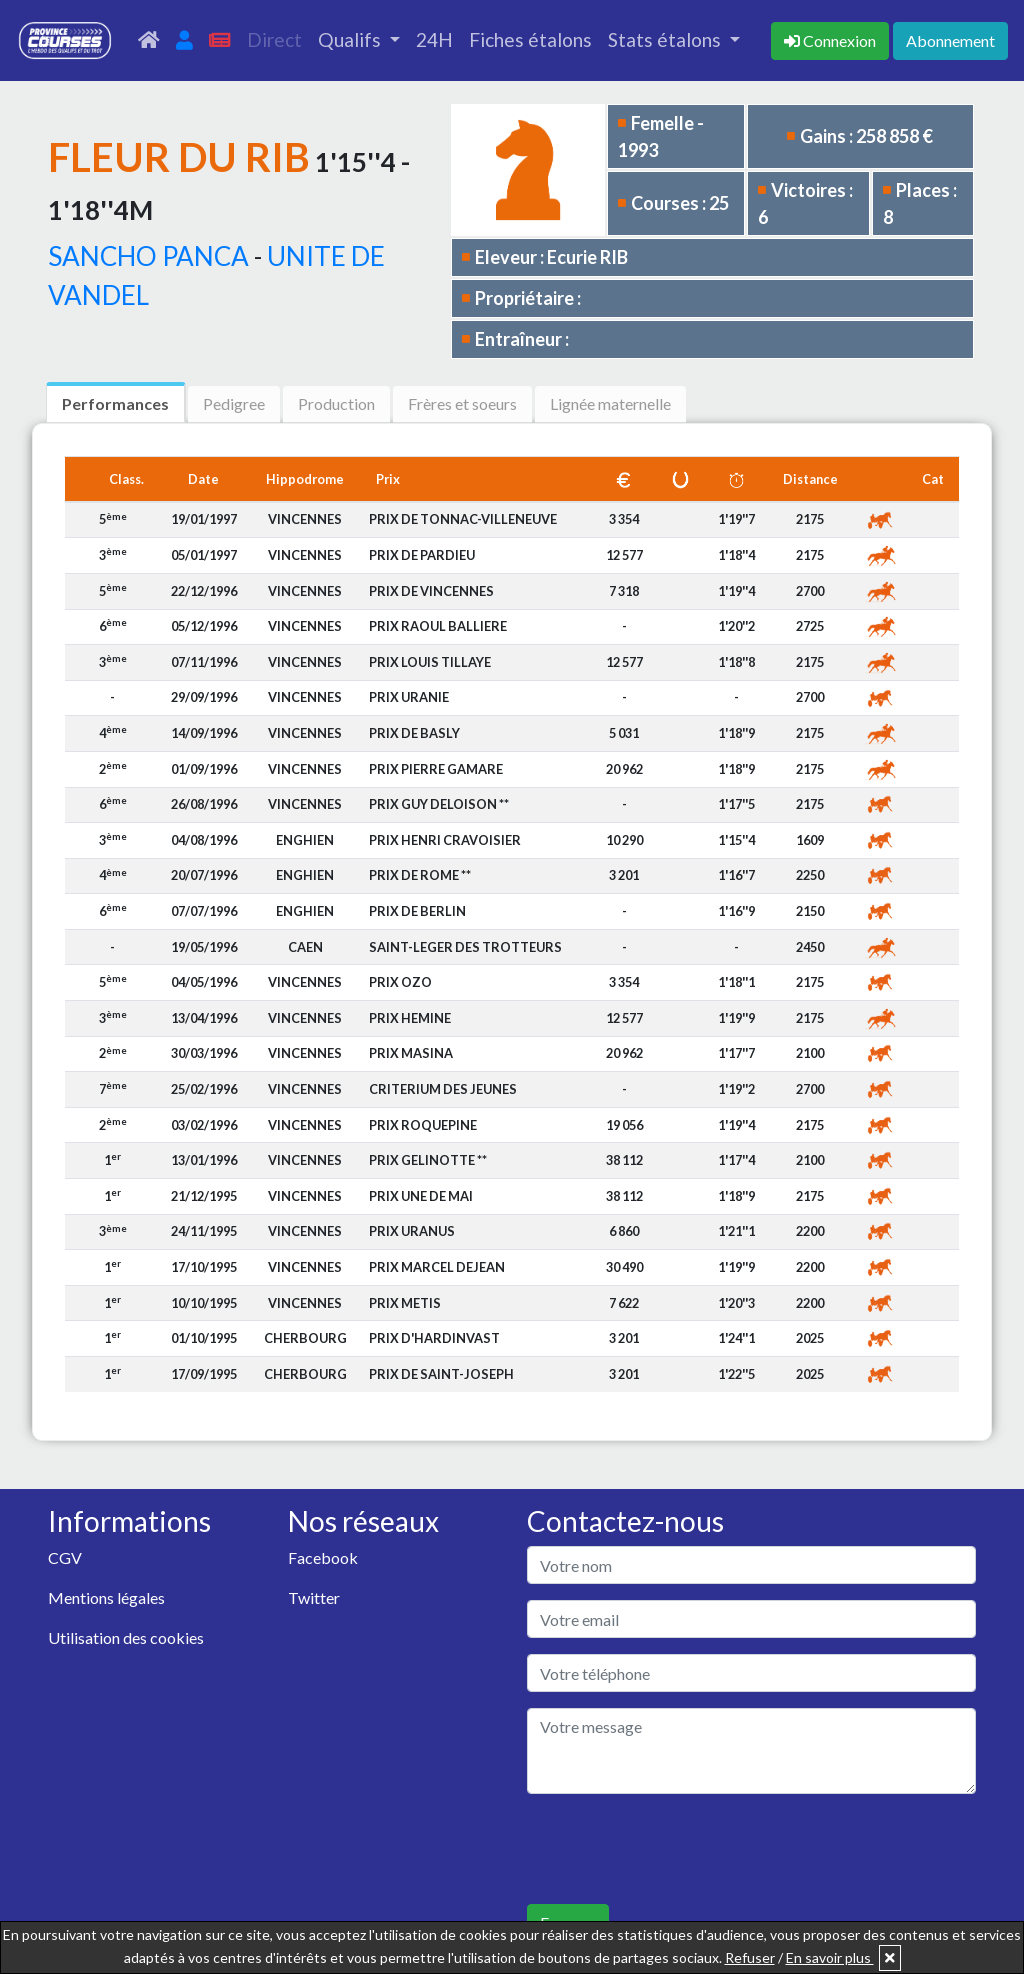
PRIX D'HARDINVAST (434, 1338)
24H (434, 39)
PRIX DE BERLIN (417, 911)
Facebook (323, 1557)
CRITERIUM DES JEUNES (443, 1089)
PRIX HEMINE (410, 1018)
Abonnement (950, 40)
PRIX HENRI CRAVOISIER (445, 840)
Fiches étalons (530, 39)
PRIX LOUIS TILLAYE (430, 662)
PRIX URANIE (409, 697)
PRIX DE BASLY (414, 733)
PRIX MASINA (411, 1053)
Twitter (314, 1597)
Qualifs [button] (351, 39)
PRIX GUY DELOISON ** (439, 804)
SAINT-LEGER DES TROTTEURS (465, 947)
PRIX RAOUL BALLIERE (438, 626)
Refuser (750, 1957)
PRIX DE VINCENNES (431, 591)
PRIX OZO (400, 982)
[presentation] (679, 1849)
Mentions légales (106, 1597)
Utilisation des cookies (126, 1637)
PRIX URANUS (412, 1231)
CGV (65, 1557)
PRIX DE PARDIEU (422, 555)
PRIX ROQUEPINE (423, 1125)
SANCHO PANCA (148, 256)
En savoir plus (830, 1957)
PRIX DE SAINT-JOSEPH (441, 1374)
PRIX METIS (405, 1303)
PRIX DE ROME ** (420, 875)
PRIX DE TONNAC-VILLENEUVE (463, 519)
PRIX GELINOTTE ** (428, 1160)
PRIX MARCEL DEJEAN (437, 1267)
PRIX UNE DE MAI (421, 1196)
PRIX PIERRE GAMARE (436, 769)
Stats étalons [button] (666, 39)
